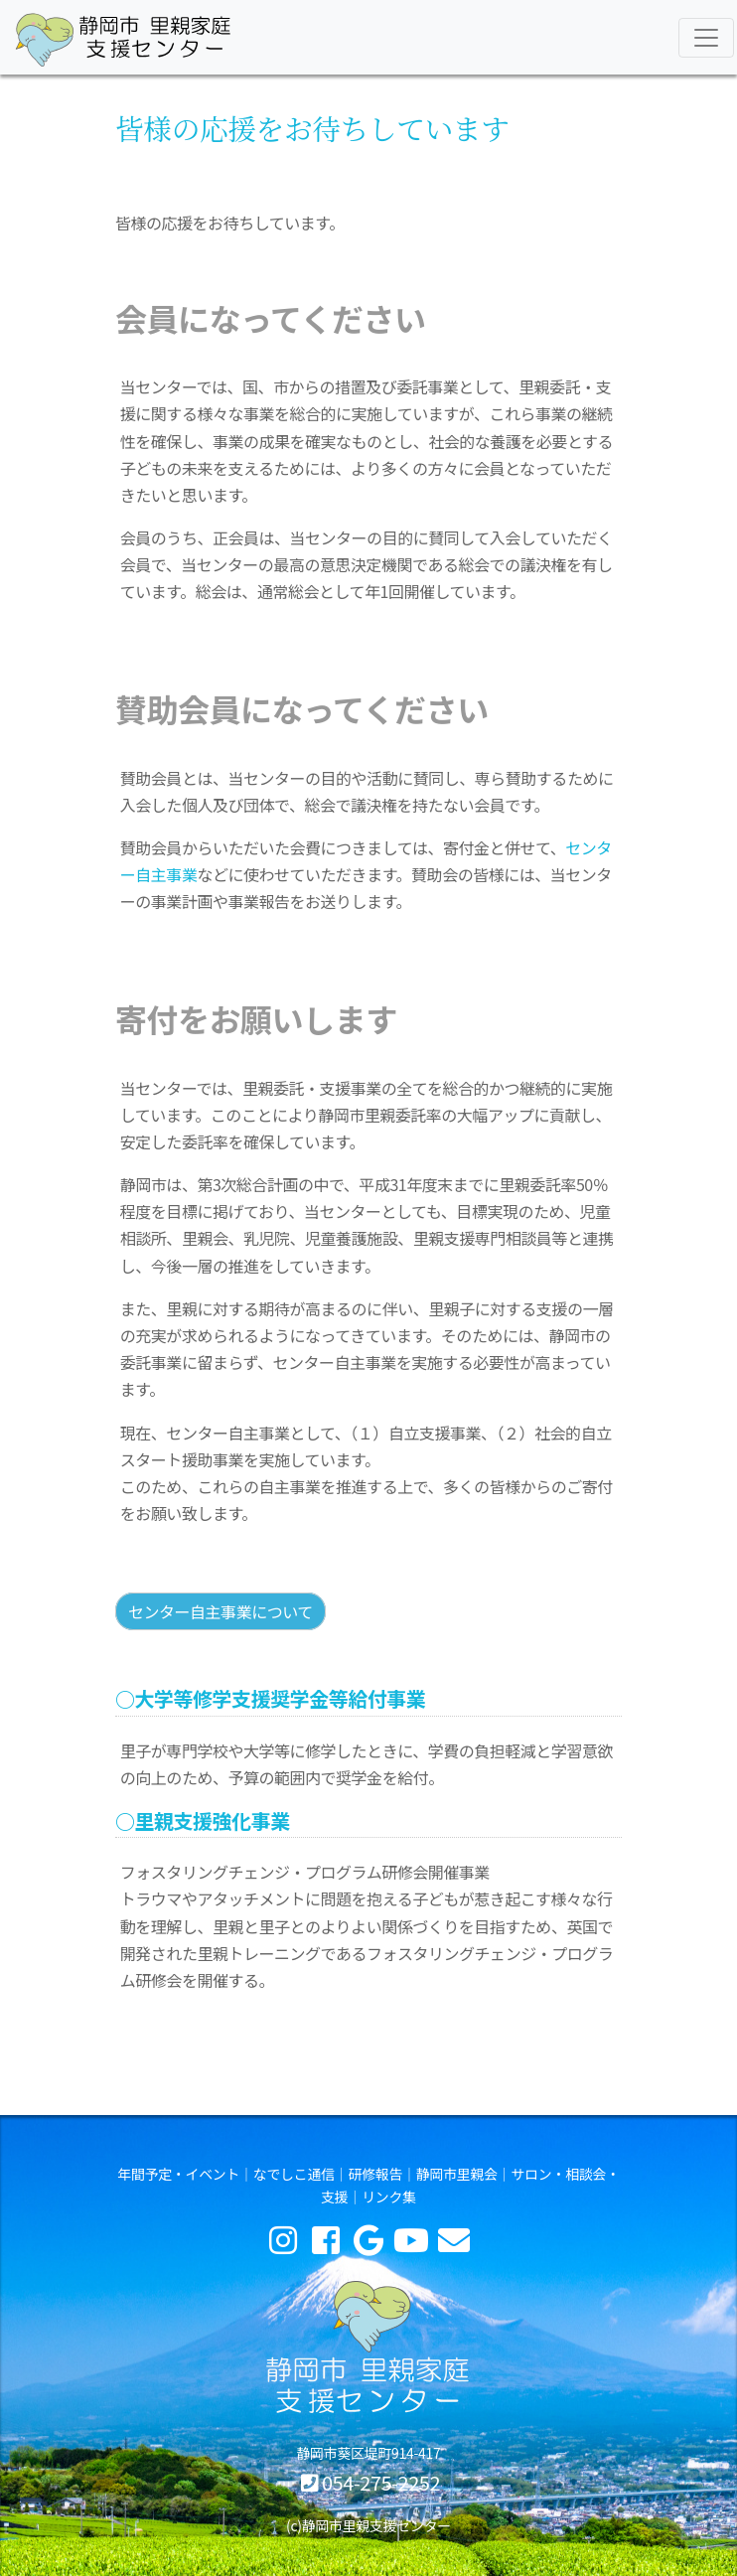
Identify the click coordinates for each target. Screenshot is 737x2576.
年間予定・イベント (178, 2174)
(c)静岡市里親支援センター (368, 2525)
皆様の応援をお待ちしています (312, 127)
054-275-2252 (381, 2482)
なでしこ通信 (294, 2174)
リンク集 (389, 2196)
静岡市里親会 (457, 2174)
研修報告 (375, 2174)
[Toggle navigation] (706, 38)
